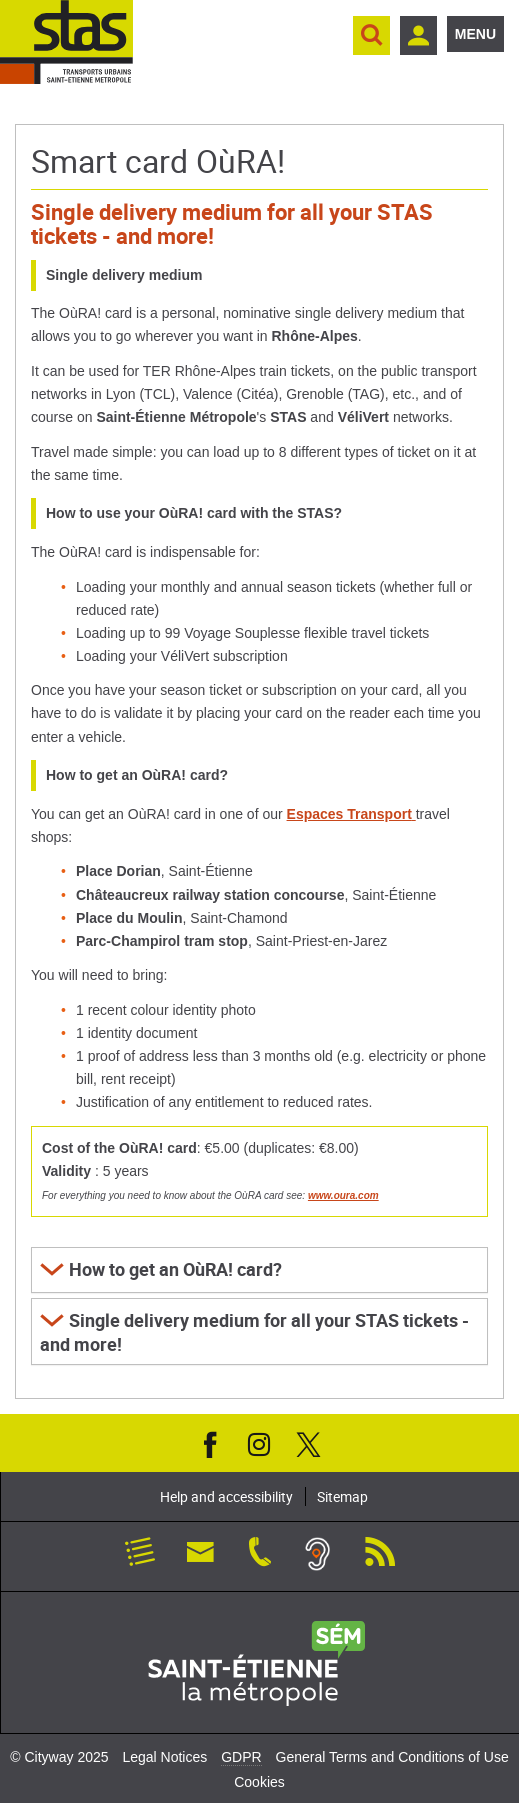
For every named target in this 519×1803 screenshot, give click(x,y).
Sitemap (342, 1496)
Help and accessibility (226, 1496)
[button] (259, 1270)
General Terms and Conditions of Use (392, 1757)
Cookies (259, 1782)
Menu (475, 34)
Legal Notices (164, 1757)
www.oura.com (343, 1195)
